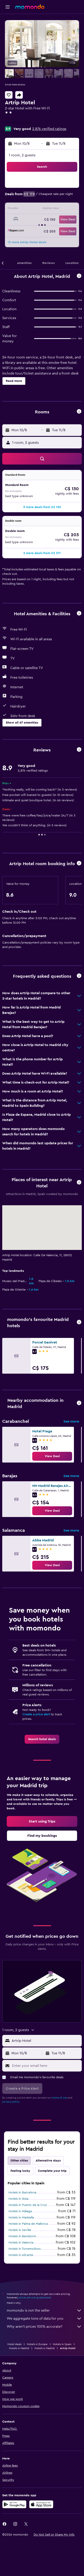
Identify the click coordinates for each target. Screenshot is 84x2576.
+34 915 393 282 (18, 122)
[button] (8, 7)
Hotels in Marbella (21, 2217)
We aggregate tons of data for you (44, 2318)
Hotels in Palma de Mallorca (28, 2223)
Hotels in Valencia (21, 2242)
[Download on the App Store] (41, 2504)
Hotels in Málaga (20, 2211)
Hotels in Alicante (21, 2255)
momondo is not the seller (44, 2310)
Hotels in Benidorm (22, 2236)
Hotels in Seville (20, 2230)
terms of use (59, 2097)
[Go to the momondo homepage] (29, 6)
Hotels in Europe (37, 2344)
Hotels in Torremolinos (25, 2248)
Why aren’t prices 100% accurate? (44, 2326)
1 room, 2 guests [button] (22, 155)
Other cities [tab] (19, 2160)
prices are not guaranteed (35, 2297)
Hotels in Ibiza (18, 2198)
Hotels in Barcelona (22, 2192)
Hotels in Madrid (19, 2348)
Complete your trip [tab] (52, 2170)
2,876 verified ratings (49, 129)
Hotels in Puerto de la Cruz (28, 2205)
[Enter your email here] (46, 2066)
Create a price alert (36, 1714)
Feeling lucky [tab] (20, 2170)
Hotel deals (14, 2344)
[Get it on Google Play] (14, 2504)
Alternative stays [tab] (48, 2160)
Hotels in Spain (62, 2344)
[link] (52, 1456)
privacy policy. (11, 2101)
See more (71, 1421)
